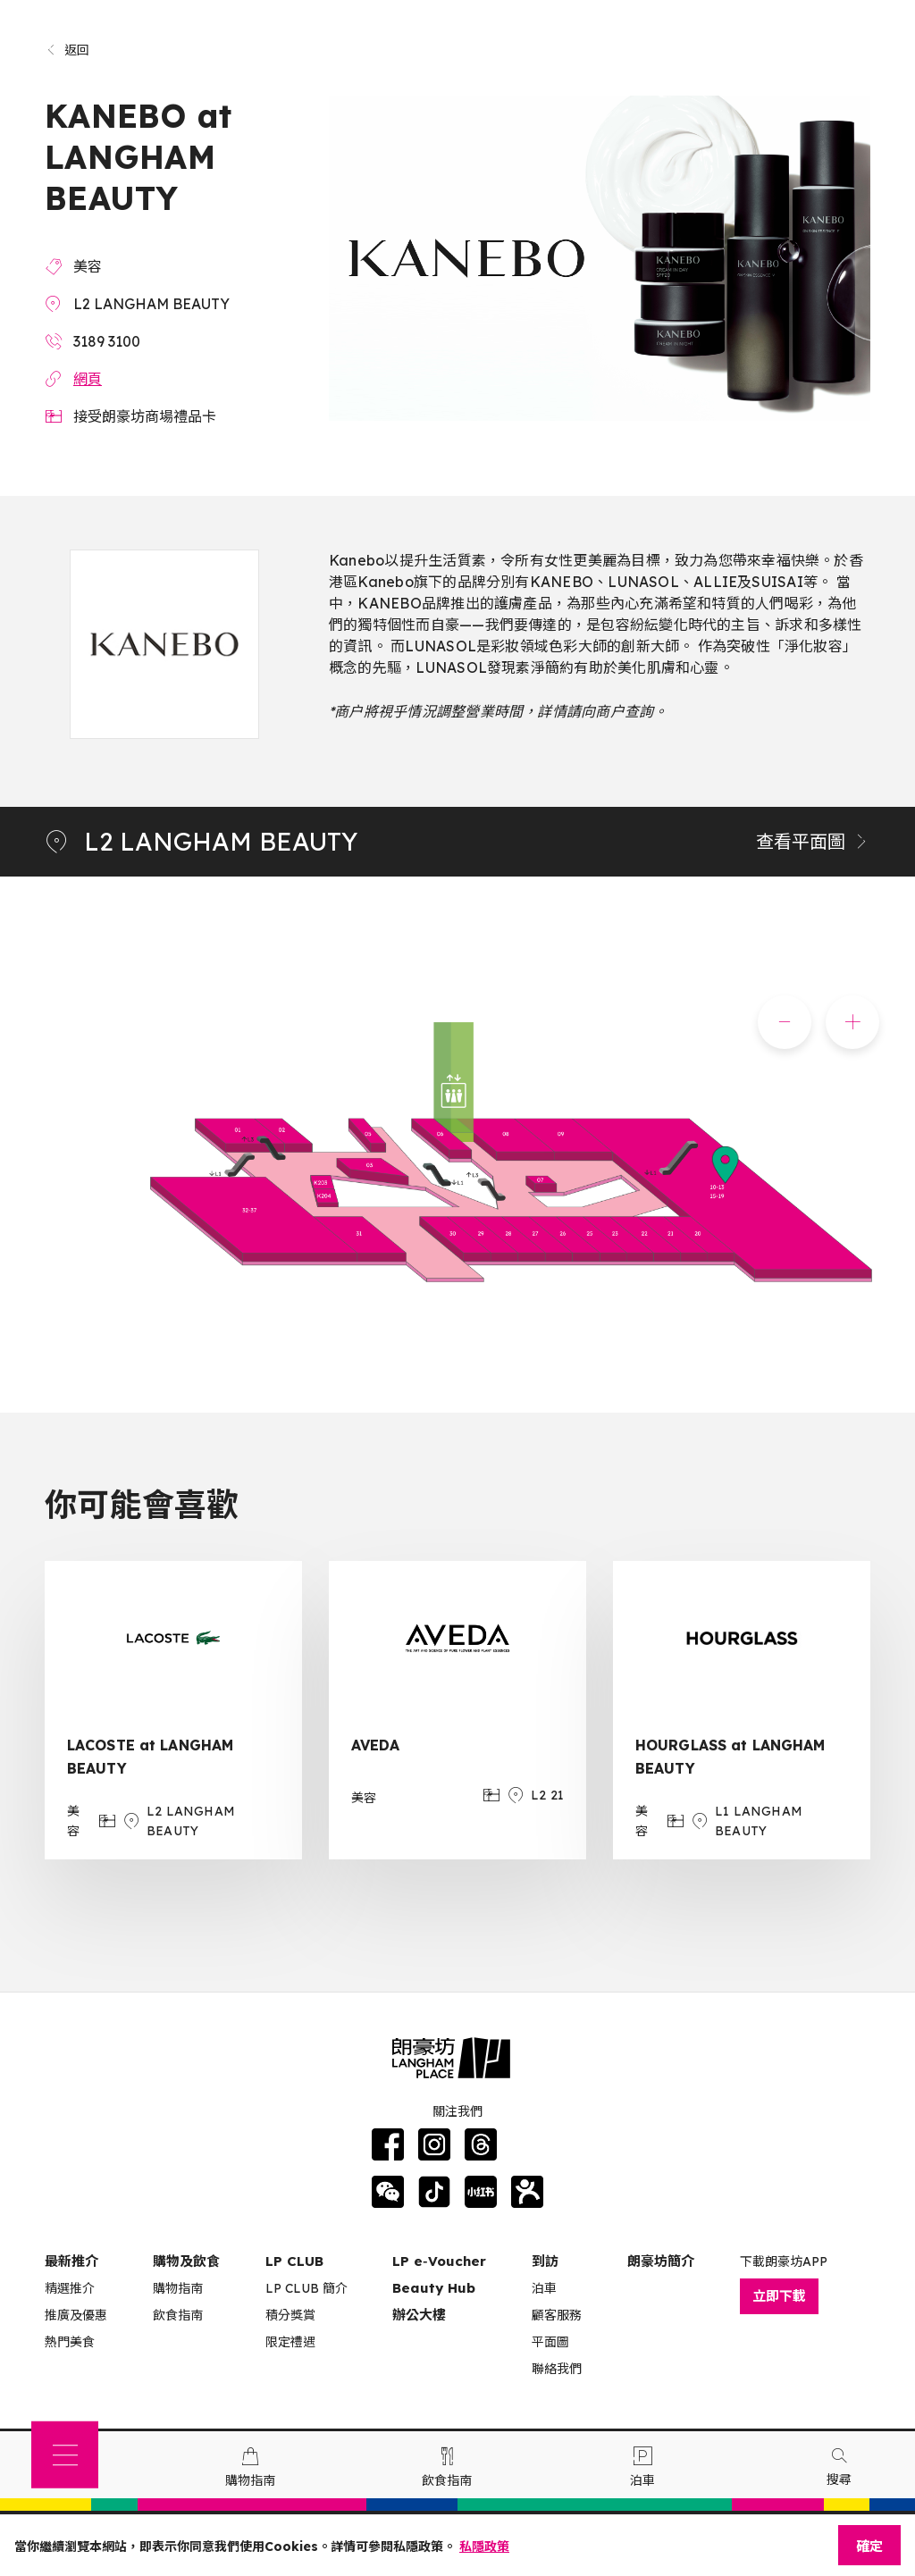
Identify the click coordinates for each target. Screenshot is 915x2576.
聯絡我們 (557, 2369)
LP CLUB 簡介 (306, 2288)
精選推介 (70, 2288)
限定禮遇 (290, 2342)
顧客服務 (557, 2315)
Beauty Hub (433, 2287)
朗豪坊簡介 (660, 2261)
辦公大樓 (419, 2314)
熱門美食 (70, 2342)
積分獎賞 (290, 2315)
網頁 (87, 379)
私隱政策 (484, 2546)
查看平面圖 (813, 841)
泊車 (544, 2288)
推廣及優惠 (76, 2315)
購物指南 (178, 2288)
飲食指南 (178, 2315)
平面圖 (550, 2342)
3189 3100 (106, 341)
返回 (67, 50)
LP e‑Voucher (439, 2261)
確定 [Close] (869, 2546)
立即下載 (779, 2295)
